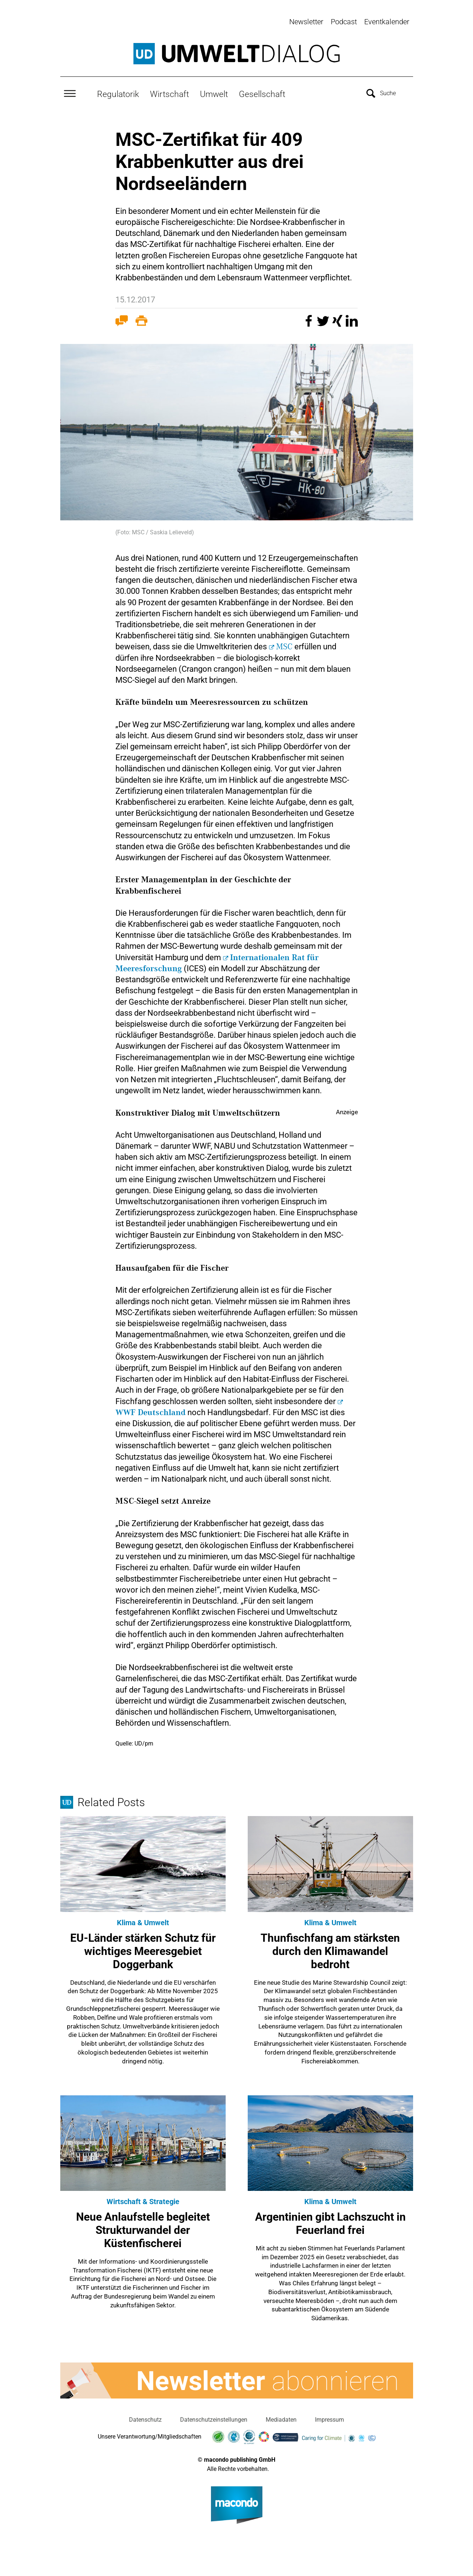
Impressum (329, 2417)
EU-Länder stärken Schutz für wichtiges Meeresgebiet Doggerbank (143, 1949)
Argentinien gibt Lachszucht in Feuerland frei (330, 2221)
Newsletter (306, 21)
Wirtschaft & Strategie (143, 2199)
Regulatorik (118, 92)
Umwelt (214, 92)
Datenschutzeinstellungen (213, 2417)
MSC (284, 645)
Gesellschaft (262, 92)
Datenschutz (145, 2417)
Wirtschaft (169, 92)
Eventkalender (386, 21)
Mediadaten (281, 2417)
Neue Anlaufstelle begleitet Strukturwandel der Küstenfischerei (143, 2227)
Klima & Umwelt (143, 1920)
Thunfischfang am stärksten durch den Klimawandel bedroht (330, 1949)
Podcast (344, 21)
